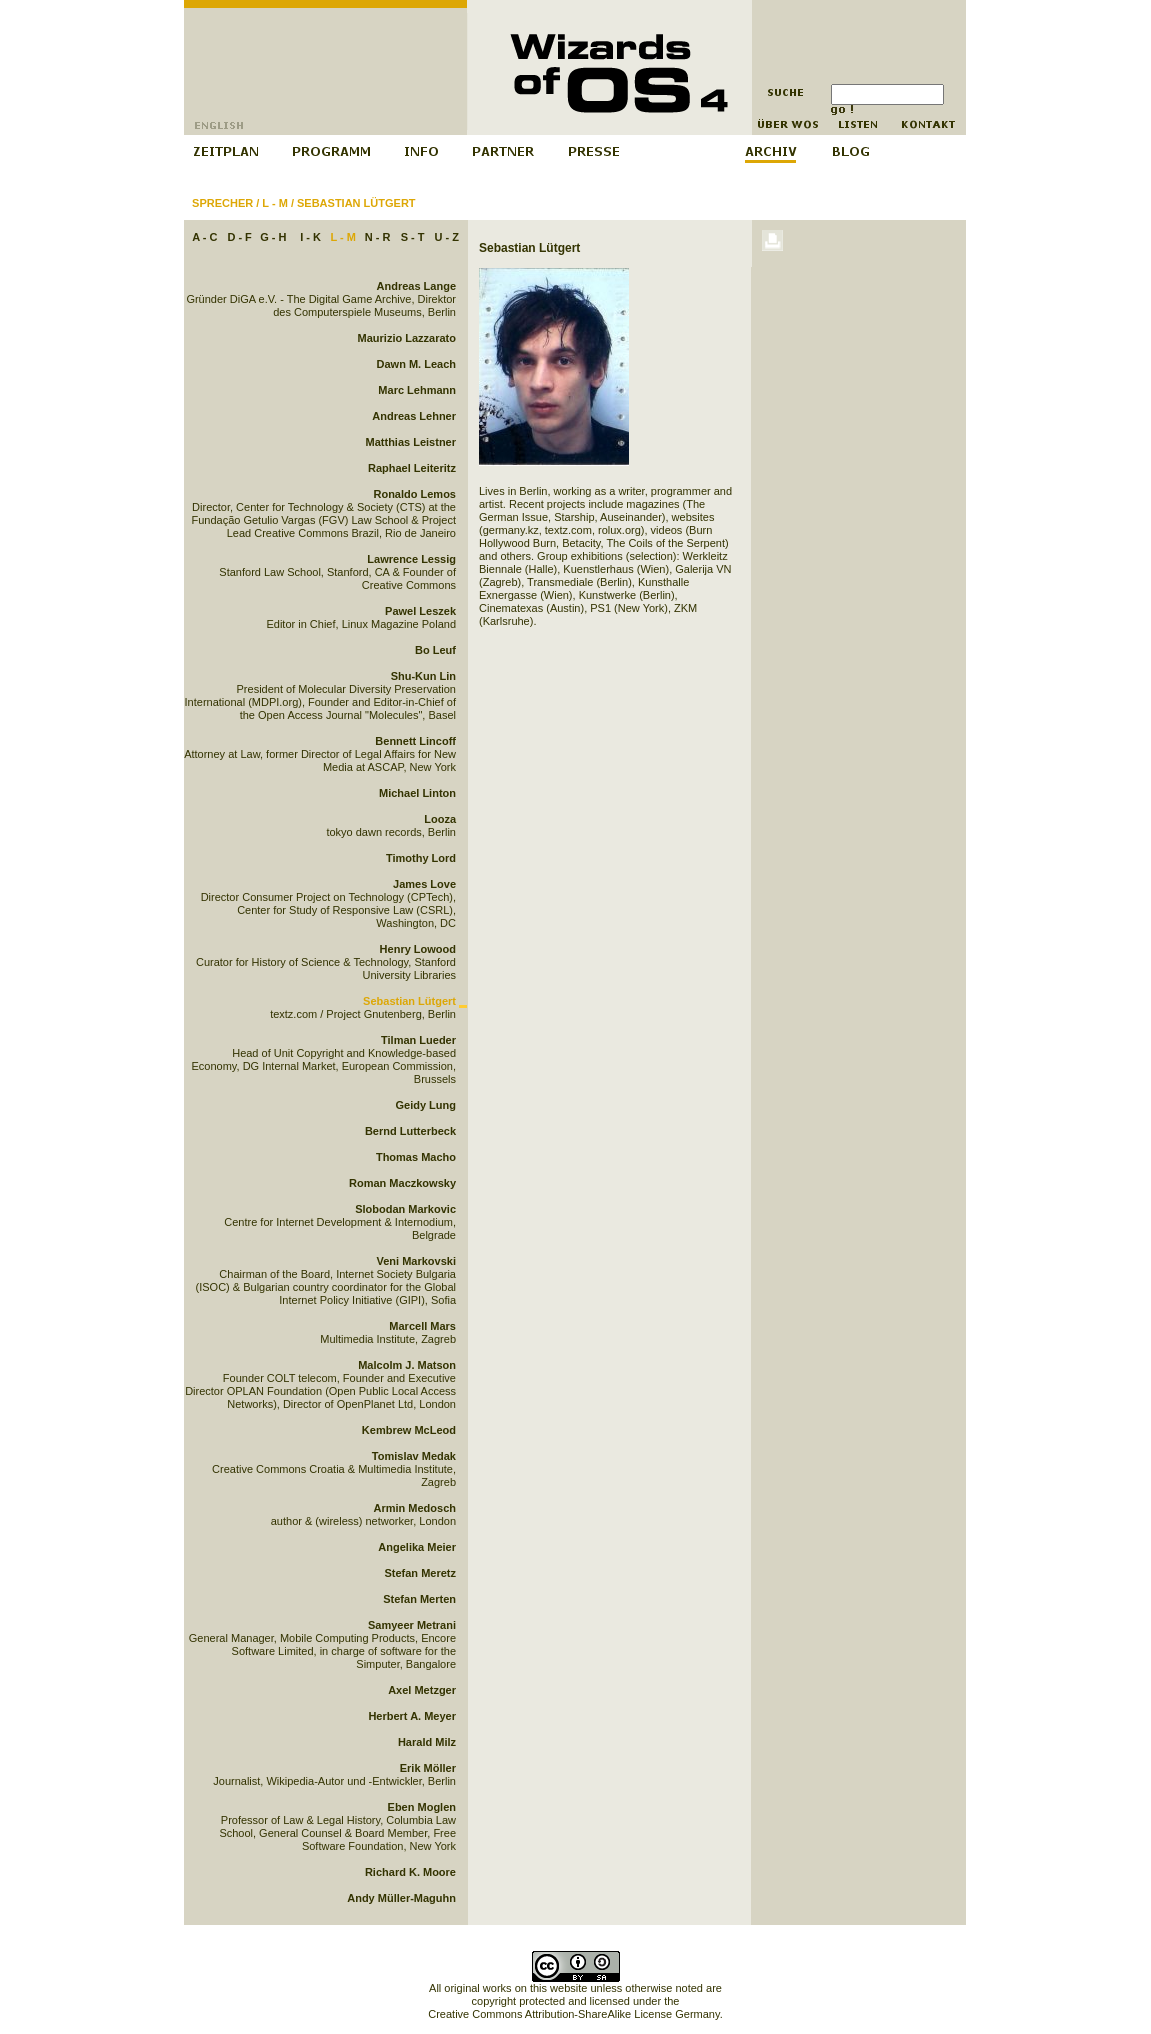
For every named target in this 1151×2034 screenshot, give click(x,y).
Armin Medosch (414, 1508)
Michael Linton (417, 793)
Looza (440, 819)
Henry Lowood (418, 949)
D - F (239, 237)
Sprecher (222, 203)
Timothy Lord (421, 858)
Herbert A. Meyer (412, 1716)
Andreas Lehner (414, 416)
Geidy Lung (426, 1105)
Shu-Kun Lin (423, 676)
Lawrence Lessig (411, 559)
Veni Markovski (417, 1261)
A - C (204, 237)
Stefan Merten (419, 1599)
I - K (310, 237)
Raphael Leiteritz (412, 468)
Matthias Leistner (411, 442)
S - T (413, 237)
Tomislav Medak (414, 1456)
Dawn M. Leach (416, 364)
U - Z (446, 237)
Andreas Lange (416, 286)
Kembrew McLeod (409, 1430)
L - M (274, 203)
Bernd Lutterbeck (410, 1131)
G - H (273, 237)
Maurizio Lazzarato (407, 338)
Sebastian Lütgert (356, 203)
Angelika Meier (417, 1547)
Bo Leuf (435, 650)
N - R (378, 237)
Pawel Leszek (420, 611)
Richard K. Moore (410, 1872)
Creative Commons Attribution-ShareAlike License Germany (573, 2014)
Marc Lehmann (417, 390)
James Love (424, 884)
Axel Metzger (422, 1690)
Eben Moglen (422, 1807)
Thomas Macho (416, 1157)
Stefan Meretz (420, 1573)
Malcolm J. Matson (407, 1365)
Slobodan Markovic (405, 1209)
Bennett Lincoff (415, 741)
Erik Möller (428, 1768)
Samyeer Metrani (412, 1625)
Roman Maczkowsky (402, 1183)
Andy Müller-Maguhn (401, 1898)
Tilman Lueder (418, 1040)
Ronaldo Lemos (414, 494)
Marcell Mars (422, 1326)
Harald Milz (427, 1742)
